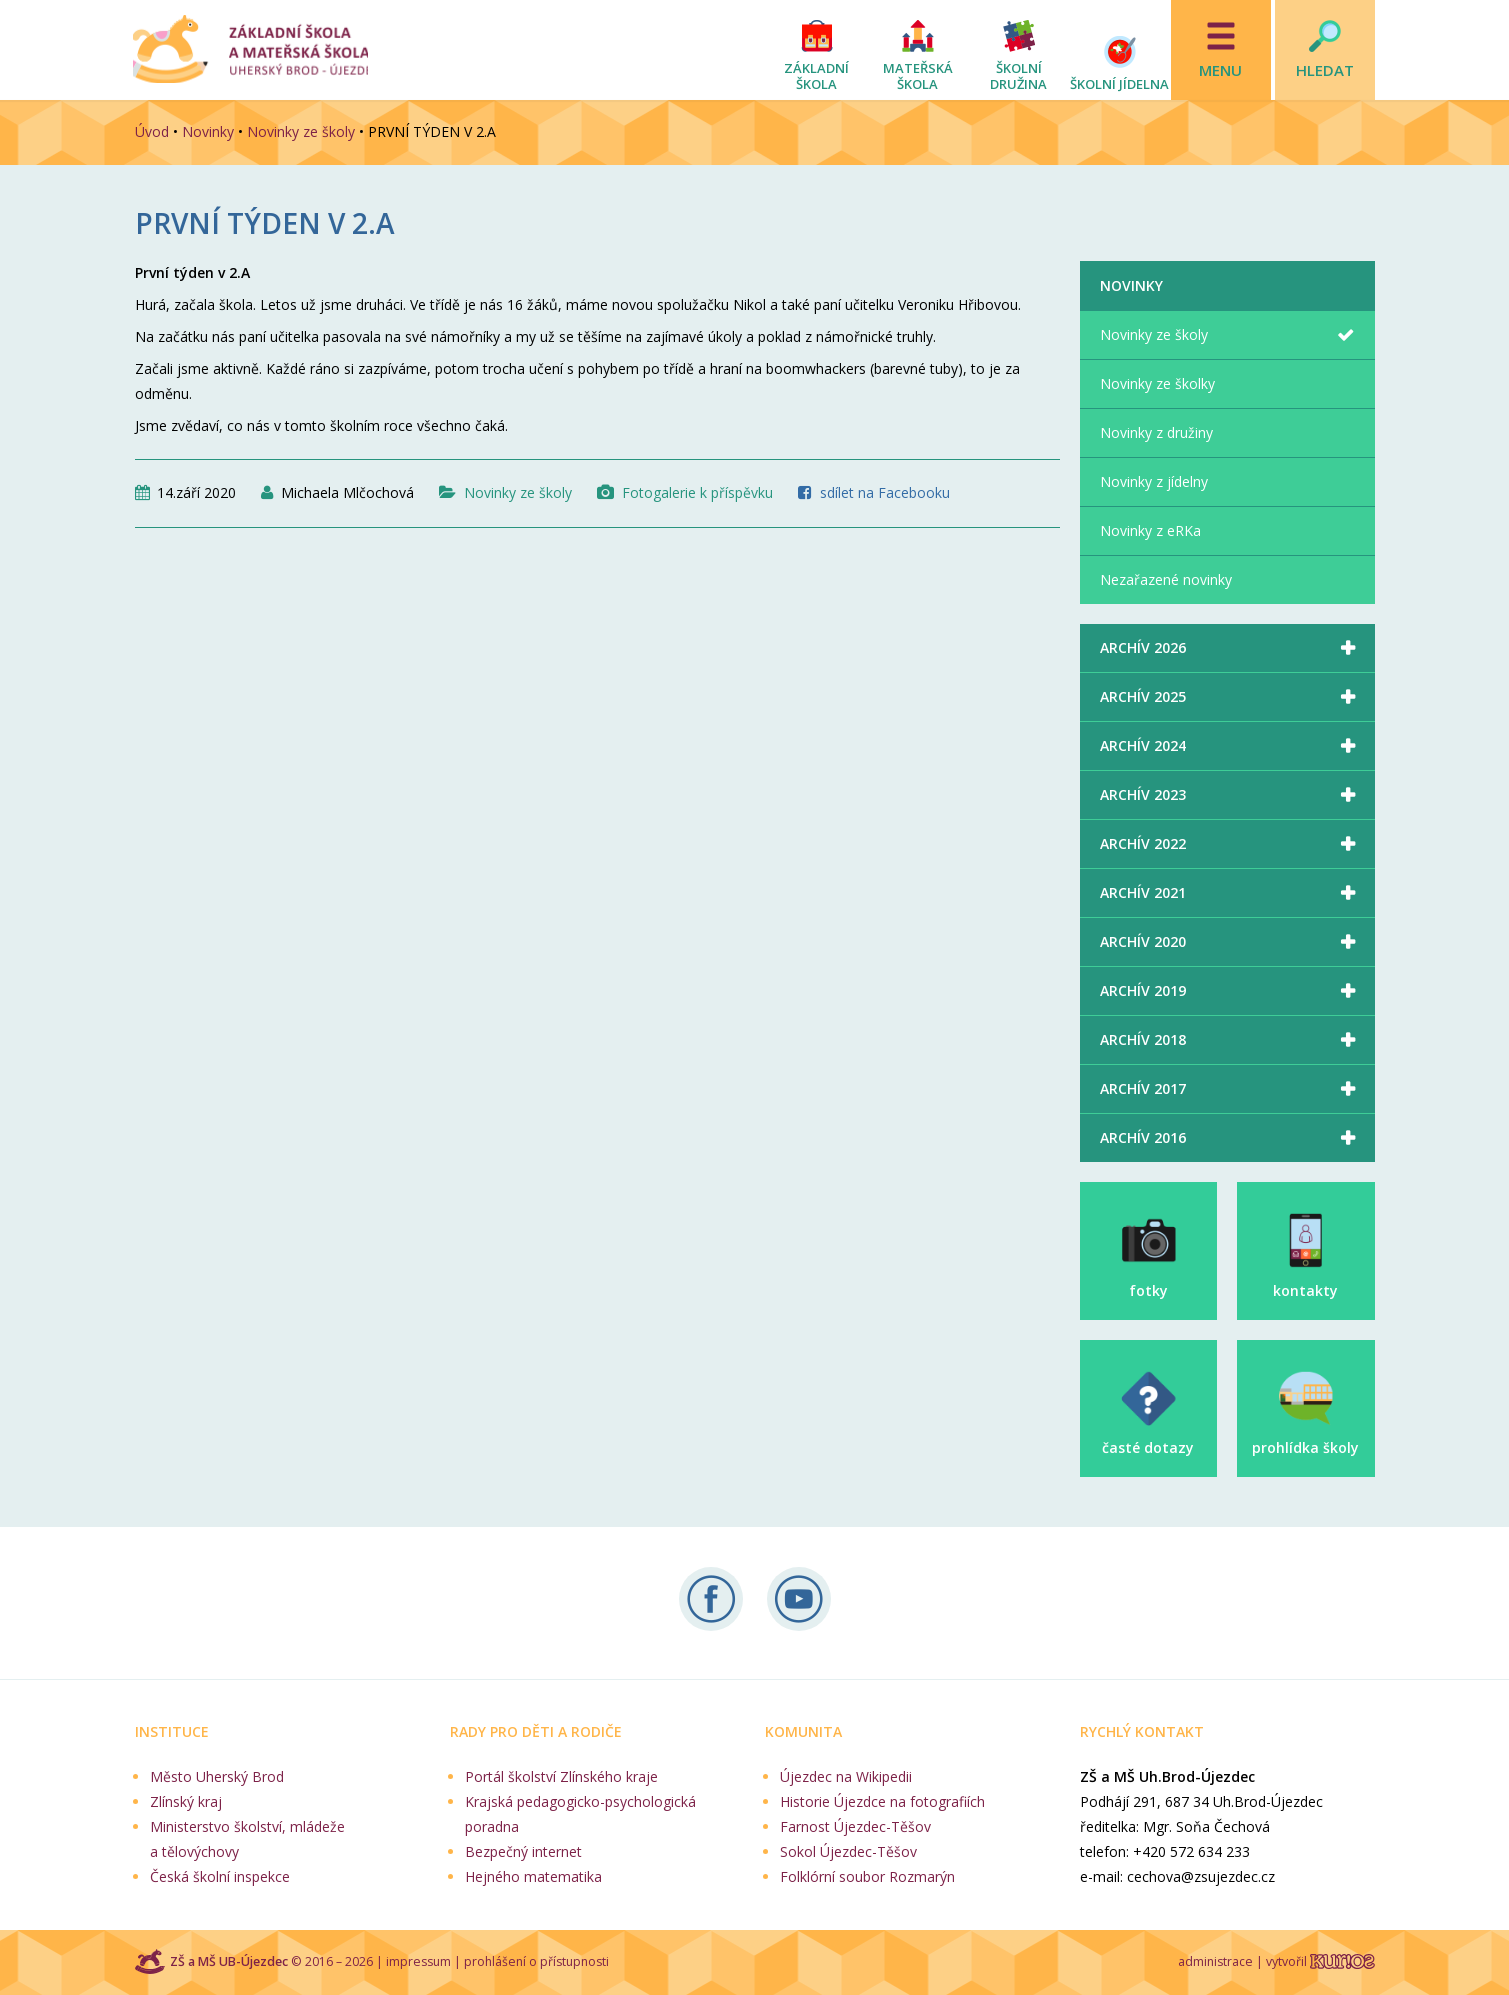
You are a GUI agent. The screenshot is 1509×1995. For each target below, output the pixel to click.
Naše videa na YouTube (799, 1599)
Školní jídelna (1119, 84)
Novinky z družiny (1156, 432)
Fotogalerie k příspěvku (697, 492)
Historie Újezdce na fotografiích (882, 1801)
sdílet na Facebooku (885, 492)
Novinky (208, 131)
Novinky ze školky (1157, 383)
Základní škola (816, 76)
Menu (1220, 70)
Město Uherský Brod (217, 1776)
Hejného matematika (533, 1876)
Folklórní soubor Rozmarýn (867, 1876)
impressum (418, 1961)
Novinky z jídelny (1154, 481)
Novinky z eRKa (1150, 530)
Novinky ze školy (301, 131)
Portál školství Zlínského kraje (561, 1776)
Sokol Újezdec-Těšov (848, 1851)
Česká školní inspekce (220, 1876)
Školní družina (1018, 76)
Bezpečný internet (523, 1851)
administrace (1215, 1961)
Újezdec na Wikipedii (846, 1776)
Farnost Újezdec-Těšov (855, 1826)
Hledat (1325, 70)
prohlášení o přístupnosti (536, 1961)
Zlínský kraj (186, 1801)
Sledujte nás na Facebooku (711, 1599)
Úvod (152, 131)
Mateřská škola (918, 76)
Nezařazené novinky (1166, 579)
